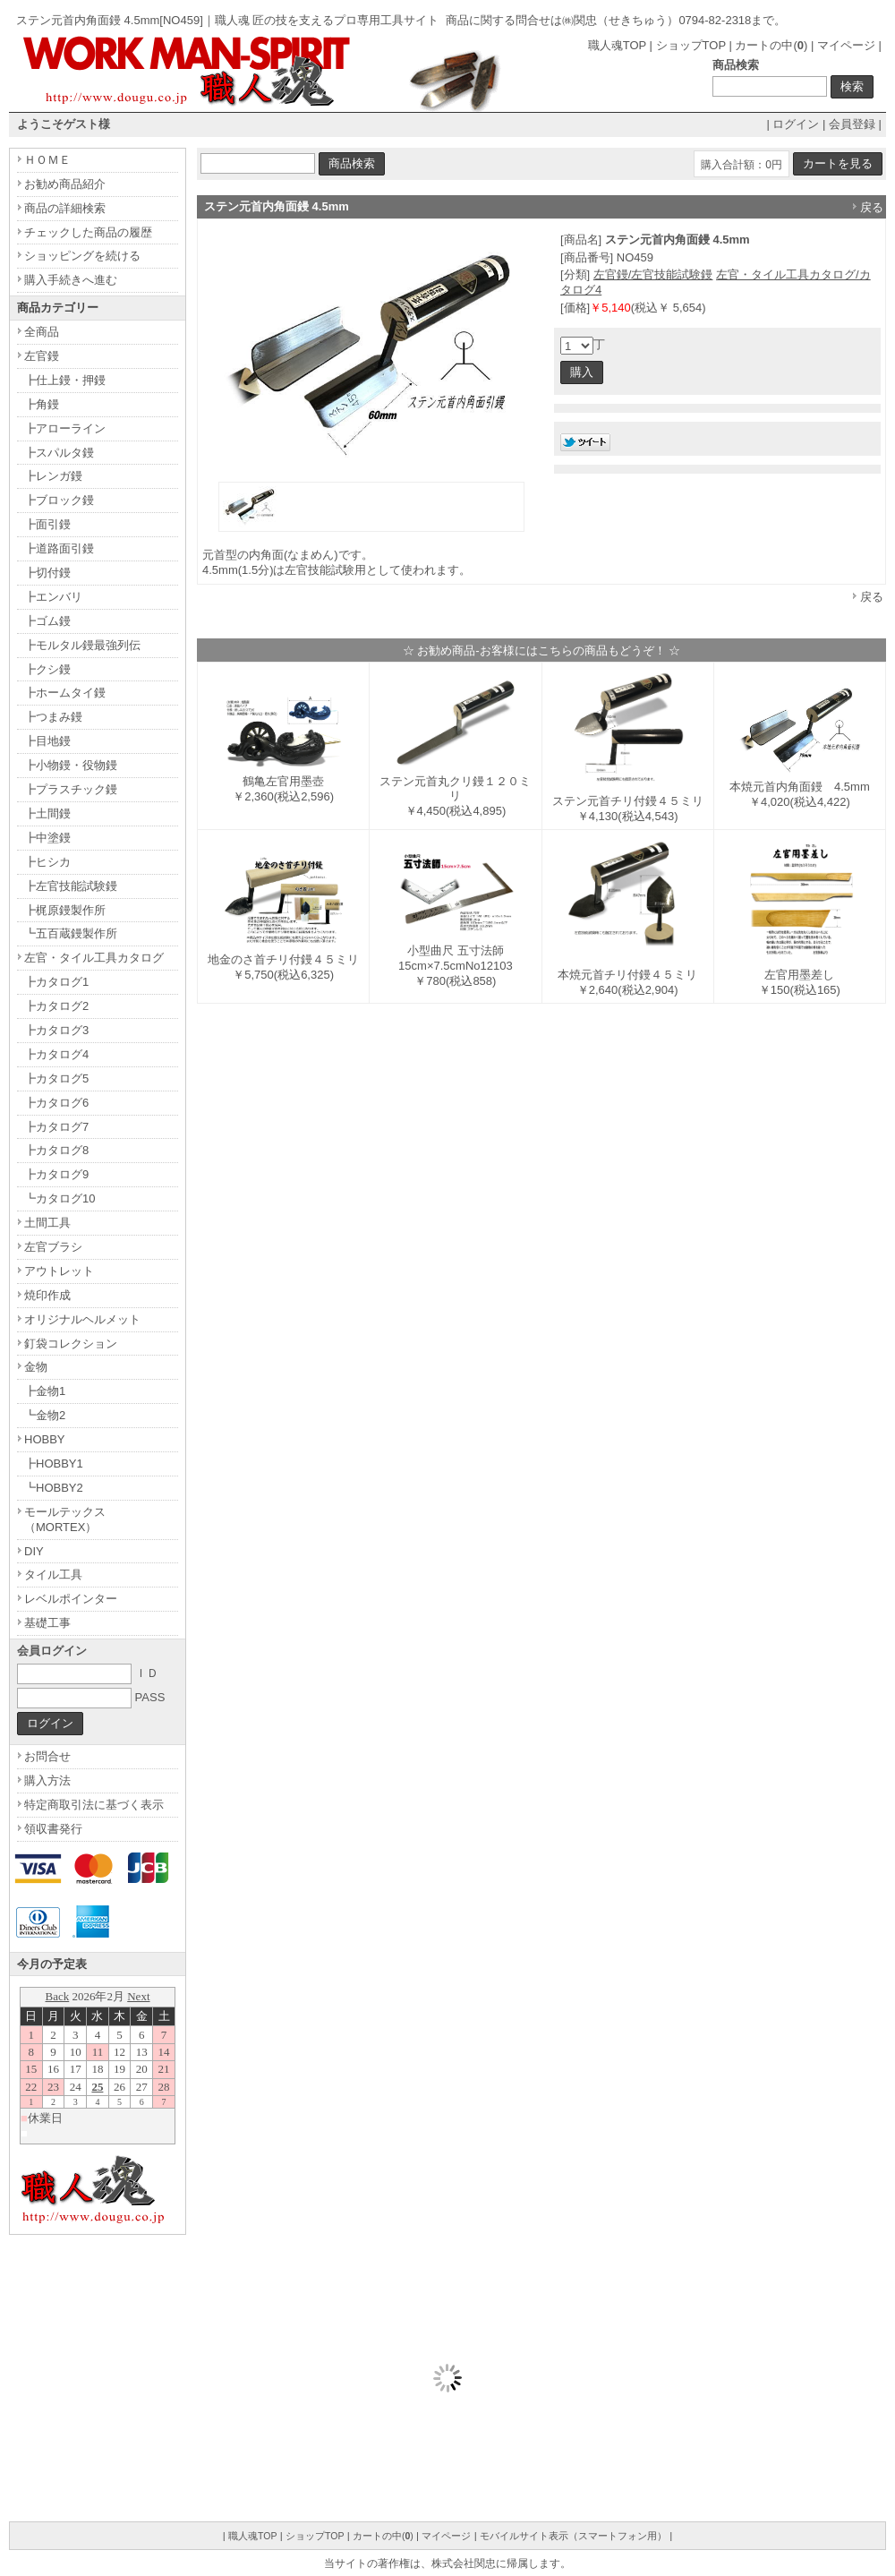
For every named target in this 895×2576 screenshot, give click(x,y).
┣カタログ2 (56, 1006)
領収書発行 (53, 1829)
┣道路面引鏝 (59, 548)
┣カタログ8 (56, 1150)
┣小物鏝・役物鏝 (70, 765)
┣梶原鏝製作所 (65, 910)
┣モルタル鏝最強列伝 (82, 645)
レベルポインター (70, 1598)
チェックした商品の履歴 (88, 232)
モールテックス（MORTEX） (65, 1519)
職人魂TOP (617, 45)
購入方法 (47, 1780)
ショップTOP (691, 45)
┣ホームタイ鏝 (65, 692)
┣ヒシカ (47, 862)
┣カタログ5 (56, 1078)
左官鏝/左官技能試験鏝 (653, 274)
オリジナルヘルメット (82, 1319)
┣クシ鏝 (47, 669)
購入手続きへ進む (70, 280)
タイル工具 (53, 1574)
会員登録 (852, 124)
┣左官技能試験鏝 (70, 886)
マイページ (846, 45)
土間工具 (47, 1222)
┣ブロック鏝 (59, 500)
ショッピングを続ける (82, 255)
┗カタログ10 (59, 1198)
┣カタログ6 (56, 1102)
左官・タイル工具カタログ (94, 957)
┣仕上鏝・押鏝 (65, 380)
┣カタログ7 (56, 1127)
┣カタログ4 (56, 1054)
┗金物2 (44, 1415)
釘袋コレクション (70, 1343)
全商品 (41, 331)
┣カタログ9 (56, 1174)
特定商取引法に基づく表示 (94, 1804)
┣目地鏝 (47, 741)
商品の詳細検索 (65, 208)
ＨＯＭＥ (47, 160)
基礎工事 (47, 1623)
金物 (35, 1367)
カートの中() (771, 45)
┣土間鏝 (47, 813)
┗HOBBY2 (53, 1487)
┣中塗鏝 (47, 837)
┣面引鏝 (47, 524)
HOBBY (44, 1439)
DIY (34, 1551)
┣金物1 (44, 1391)
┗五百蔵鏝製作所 (70, 933)
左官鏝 (41, 356)
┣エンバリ (53, 596)
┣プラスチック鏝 (70, 789)
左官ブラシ (53, 1247)
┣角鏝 (41, 404)
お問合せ (47, 1756)
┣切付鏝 (47, 572)
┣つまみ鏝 (53, 716)
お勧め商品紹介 (65, 184)
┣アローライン (65, 428)
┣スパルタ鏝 (59, 452)
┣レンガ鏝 (53, 476)
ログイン (795, 124)
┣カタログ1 (56, 981)
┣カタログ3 (56, 1030)
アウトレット (59, 1271)
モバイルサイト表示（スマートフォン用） (573, 2535)
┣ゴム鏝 (47, 621)
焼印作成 (47, 1295)
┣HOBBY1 (53, 1463)
